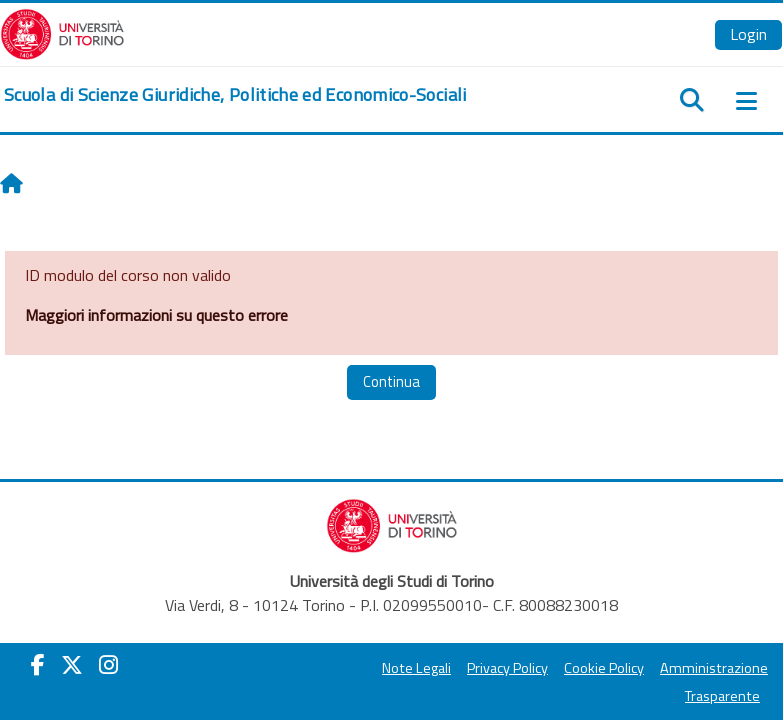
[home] (235, 95)
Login (748, 34)
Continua (391, 381)
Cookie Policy (604, 668)
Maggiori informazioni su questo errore (156, 315)
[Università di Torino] (62, 32)
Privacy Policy (507, 668)
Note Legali (416, 668)
